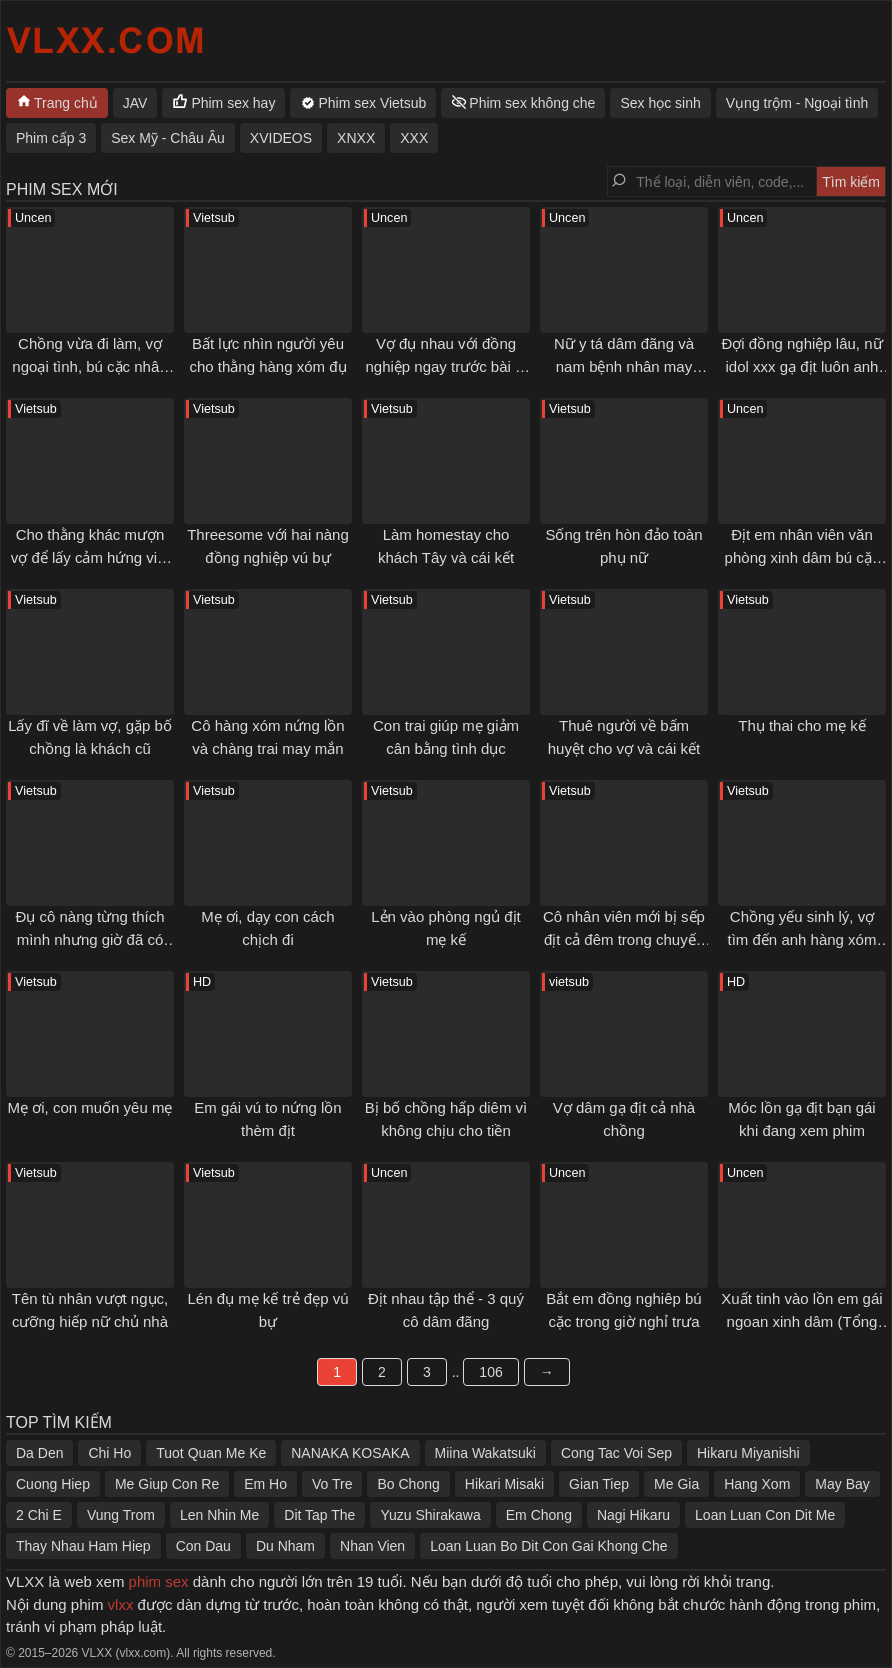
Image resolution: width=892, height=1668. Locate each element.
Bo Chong (408, 1484)
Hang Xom (757, 1484)
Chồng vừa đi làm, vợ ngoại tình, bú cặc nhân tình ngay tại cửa (89, 366)
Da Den (39, 1453)
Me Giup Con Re (167, 1484)
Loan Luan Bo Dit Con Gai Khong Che (548, 1546)
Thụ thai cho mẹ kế (802, 725)
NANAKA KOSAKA (350, 1453)
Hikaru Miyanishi (748, 1453)
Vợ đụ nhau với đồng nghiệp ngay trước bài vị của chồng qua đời (445, 366)
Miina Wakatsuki (485, 1453)
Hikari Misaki (504, 1484)
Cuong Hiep (53, 1484)
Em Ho (265, 1484)
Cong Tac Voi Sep (616, 1453)
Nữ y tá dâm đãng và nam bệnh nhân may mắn (624, 366)
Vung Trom (121, 1515)
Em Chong (539, 1515)
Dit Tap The (319, 1515)
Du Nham (285, 1546)
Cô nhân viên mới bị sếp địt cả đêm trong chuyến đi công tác (624, 939)
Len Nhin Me (219, 1515)
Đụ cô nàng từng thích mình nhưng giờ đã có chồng (89, 939)
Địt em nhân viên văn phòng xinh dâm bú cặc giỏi (802, 557)
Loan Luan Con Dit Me (765, 1515)
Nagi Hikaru (633, 1515)
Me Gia (676, 1484)
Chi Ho (109, 1453)
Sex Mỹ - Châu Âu (168, 138)
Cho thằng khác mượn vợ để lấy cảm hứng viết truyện (90, 557)
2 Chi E (39, 1515)
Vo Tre (332, 1484)
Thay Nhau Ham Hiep (83, 1546)
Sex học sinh (660, 103)
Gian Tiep (599, 1484)
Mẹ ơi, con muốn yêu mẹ (90, 1107)
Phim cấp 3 (51, 138)
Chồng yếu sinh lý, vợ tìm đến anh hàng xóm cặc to (802, 939)
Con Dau (203, 1546)
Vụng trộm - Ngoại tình (797, 103)
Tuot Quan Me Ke (211, 1453)
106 (490, 1372)
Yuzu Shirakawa (430, 1515)
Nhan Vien (372, 1546)
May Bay (842, 1484)
